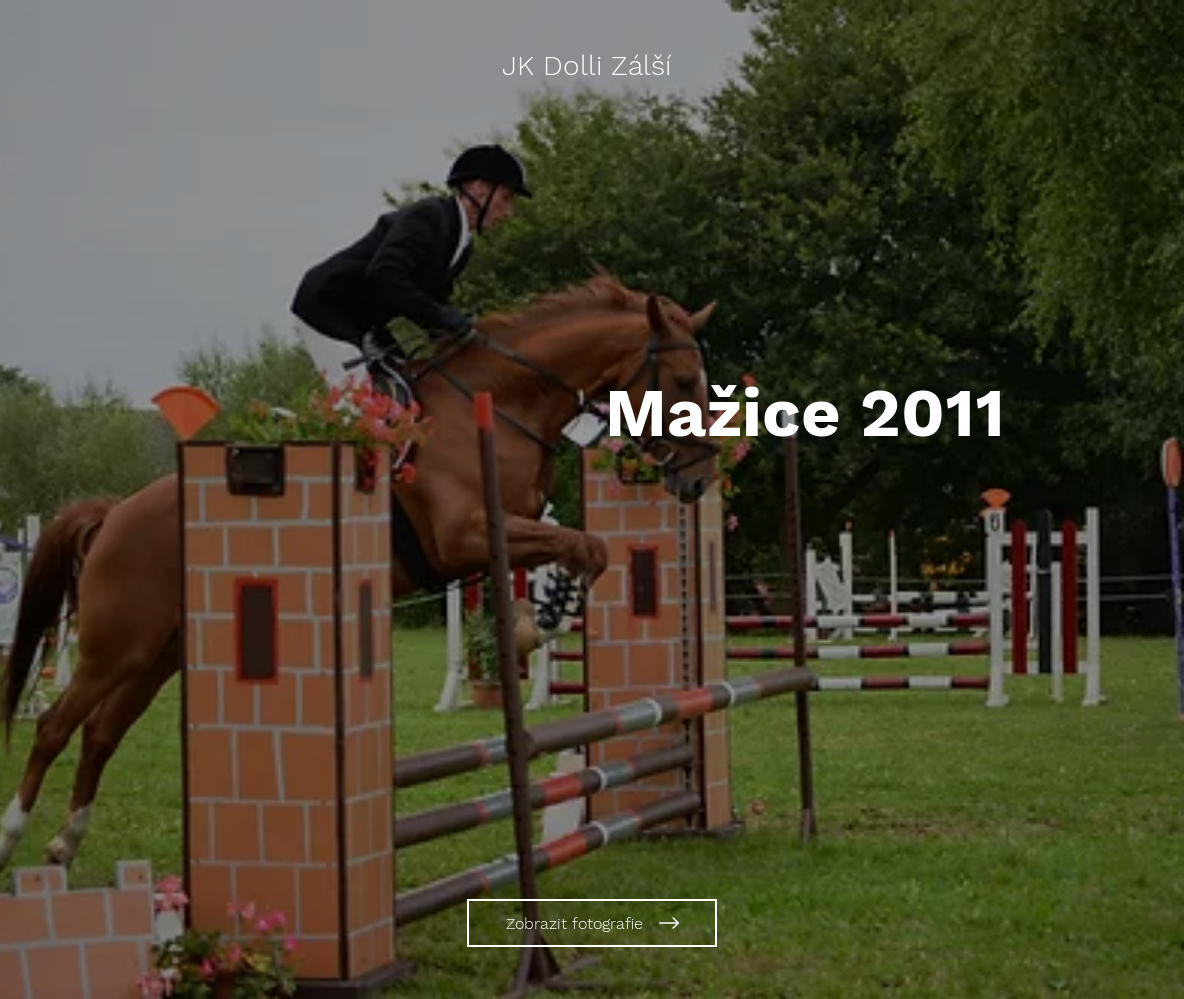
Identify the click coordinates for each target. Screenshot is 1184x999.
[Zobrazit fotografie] (592, 923)
